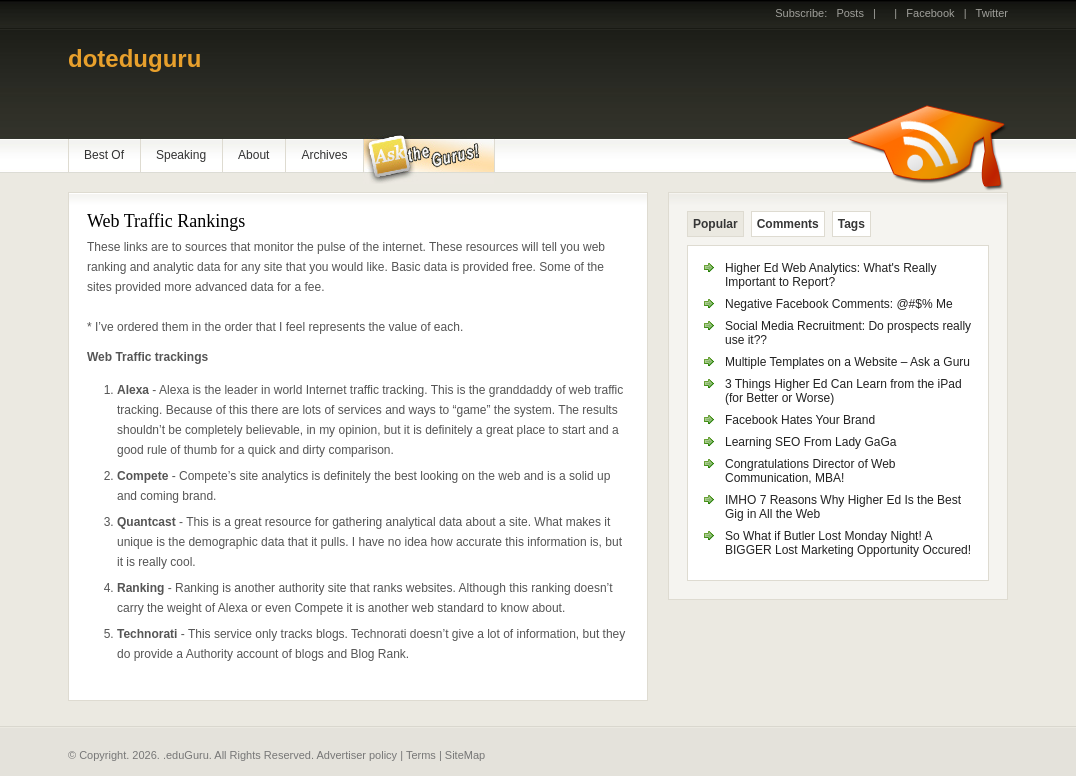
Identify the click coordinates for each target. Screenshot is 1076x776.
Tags (851, 224)
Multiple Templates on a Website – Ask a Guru (847, 362)
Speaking (181, 155)
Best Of (104, 155)
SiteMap (465, 755)
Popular (715, 224)
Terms (421, 755)
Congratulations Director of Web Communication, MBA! (810, 471)
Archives (324, 155)
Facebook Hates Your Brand (800, 420)
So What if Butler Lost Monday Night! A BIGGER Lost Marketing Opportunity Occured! (848, 543)
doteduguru (134, 58)
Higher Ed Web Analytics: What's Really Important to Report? (831, 275)
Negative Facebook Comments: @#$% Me (839, 304)
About (253, 155)
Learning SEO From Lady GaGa (810, 442)
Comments (788, 224)
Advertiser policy (356, 755)
